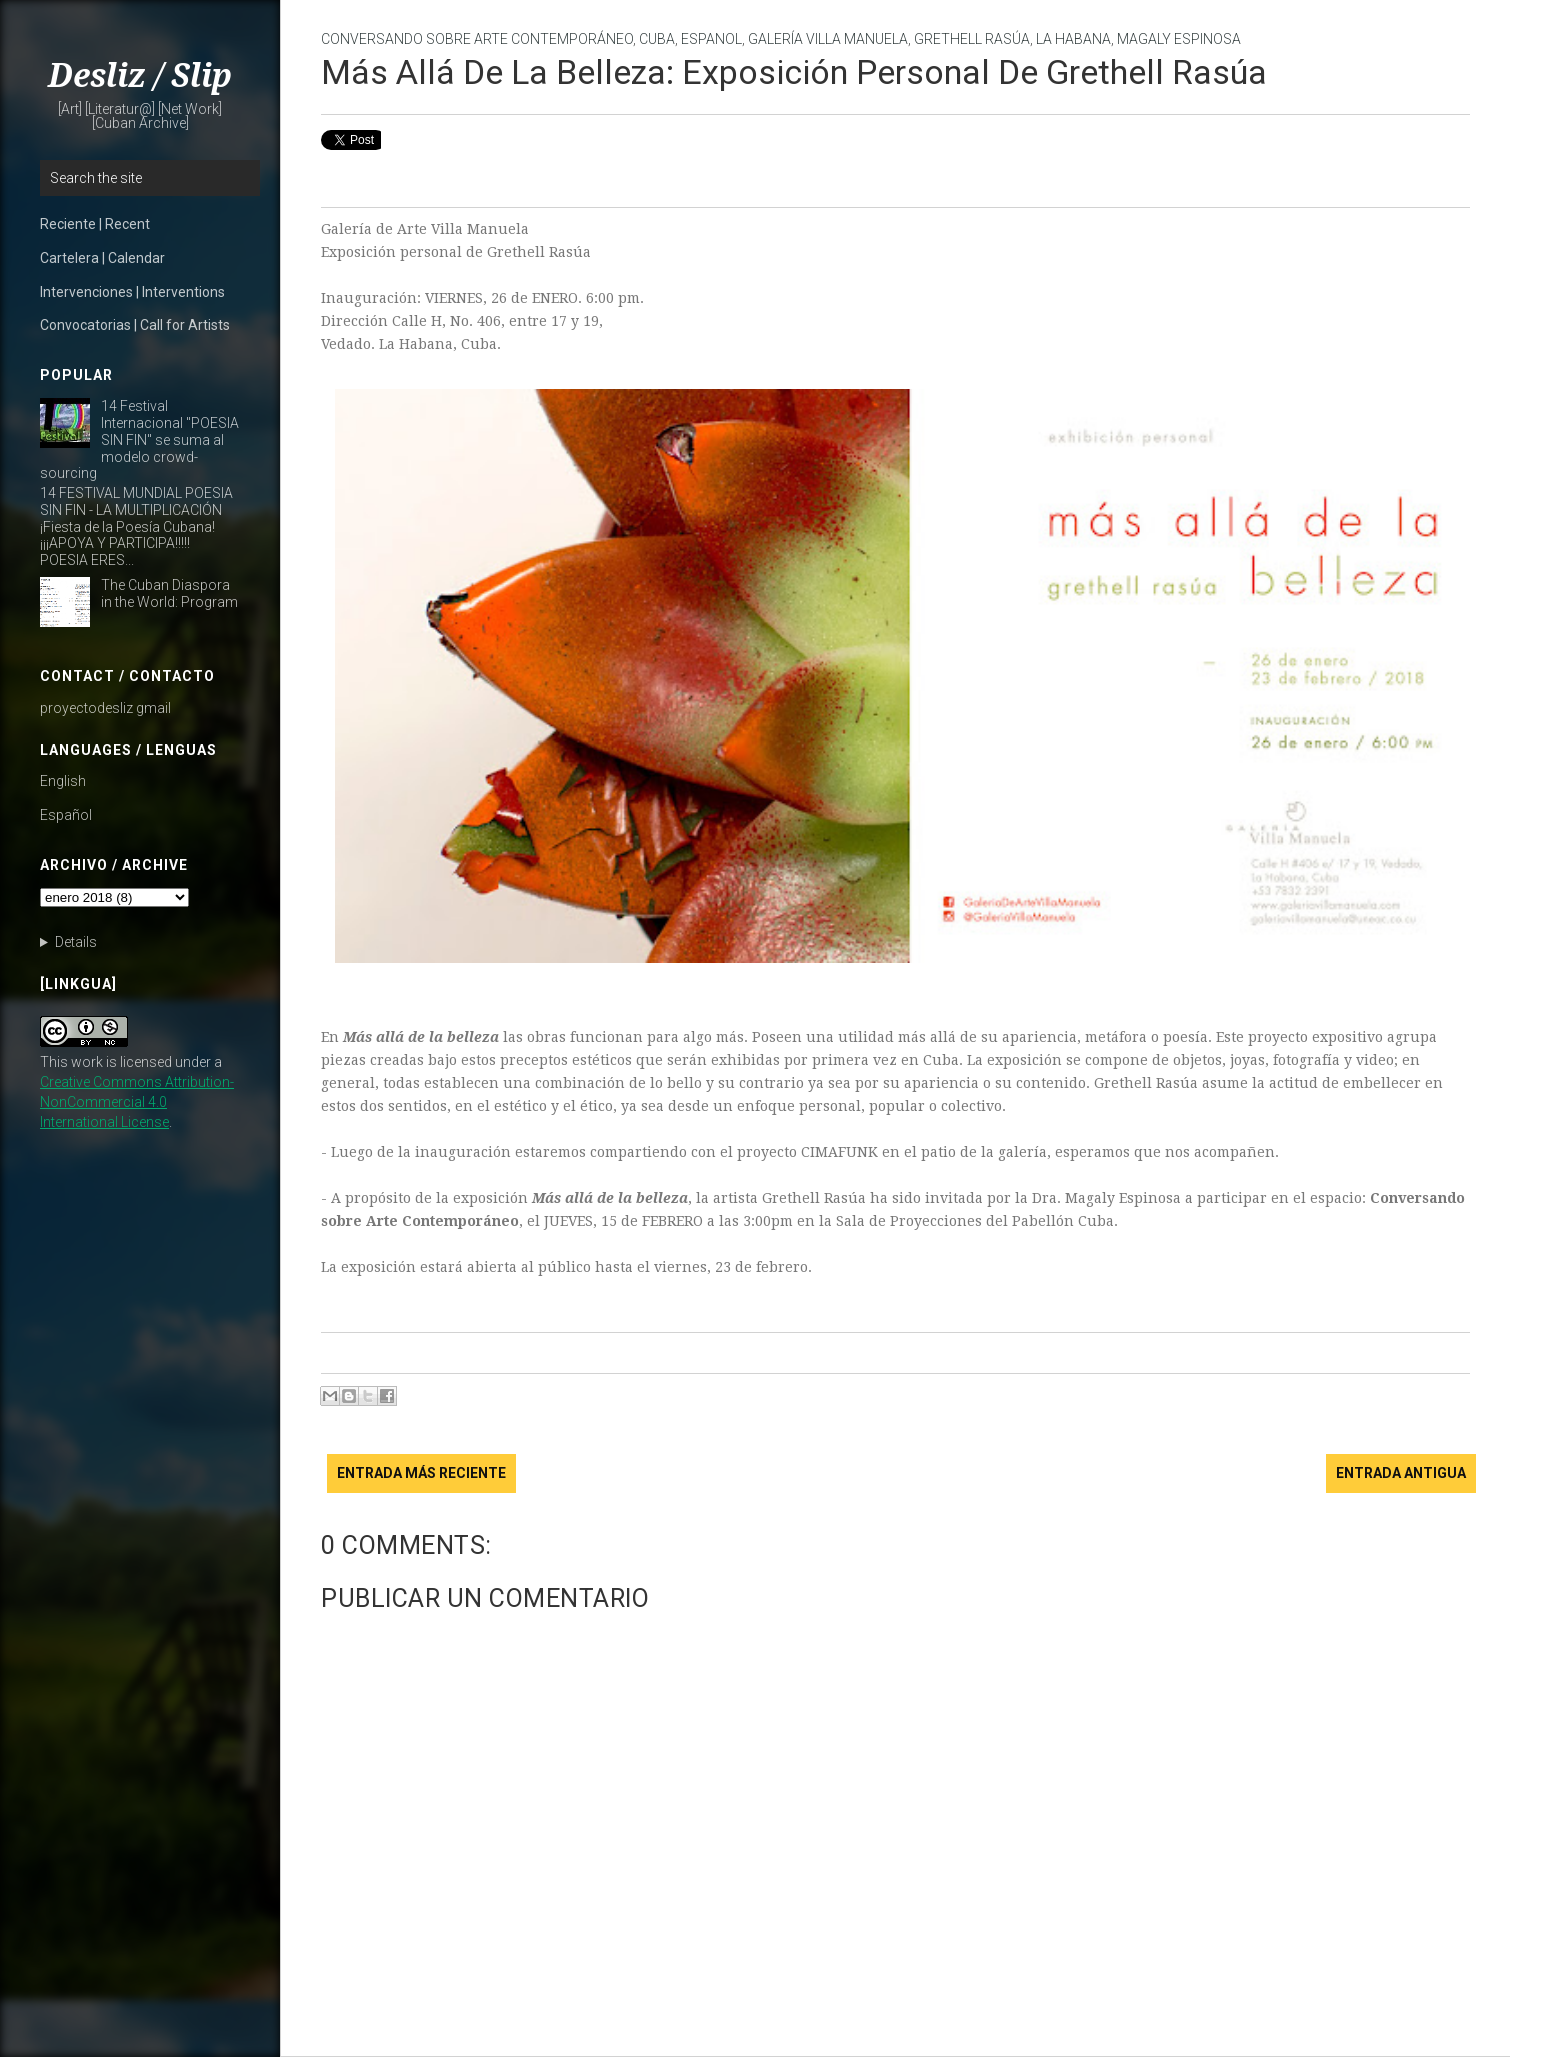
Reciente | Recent (95, 224)
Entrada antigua (1401, 1473)
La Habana (1073, 39)
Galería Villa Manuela (828, 39)
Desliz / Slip (140, 76)
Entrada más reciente (421, 1473)
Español (66, 815)
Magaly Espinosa (1179, 39)
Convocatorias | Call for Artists (135, 325)
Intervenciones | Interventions (132, 292)
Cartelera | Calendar (102, 258)
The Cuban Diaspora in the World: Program (169, 593)
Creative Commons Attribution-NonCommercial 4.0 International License (137, 1102)
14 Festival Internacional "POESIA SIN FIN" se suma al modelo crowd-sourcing (139, 439)
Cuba (657, 39)
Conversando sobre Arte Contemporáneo (477, 39)
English (63, 781)
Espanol (711, 39)
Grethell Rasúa (972, 39)
